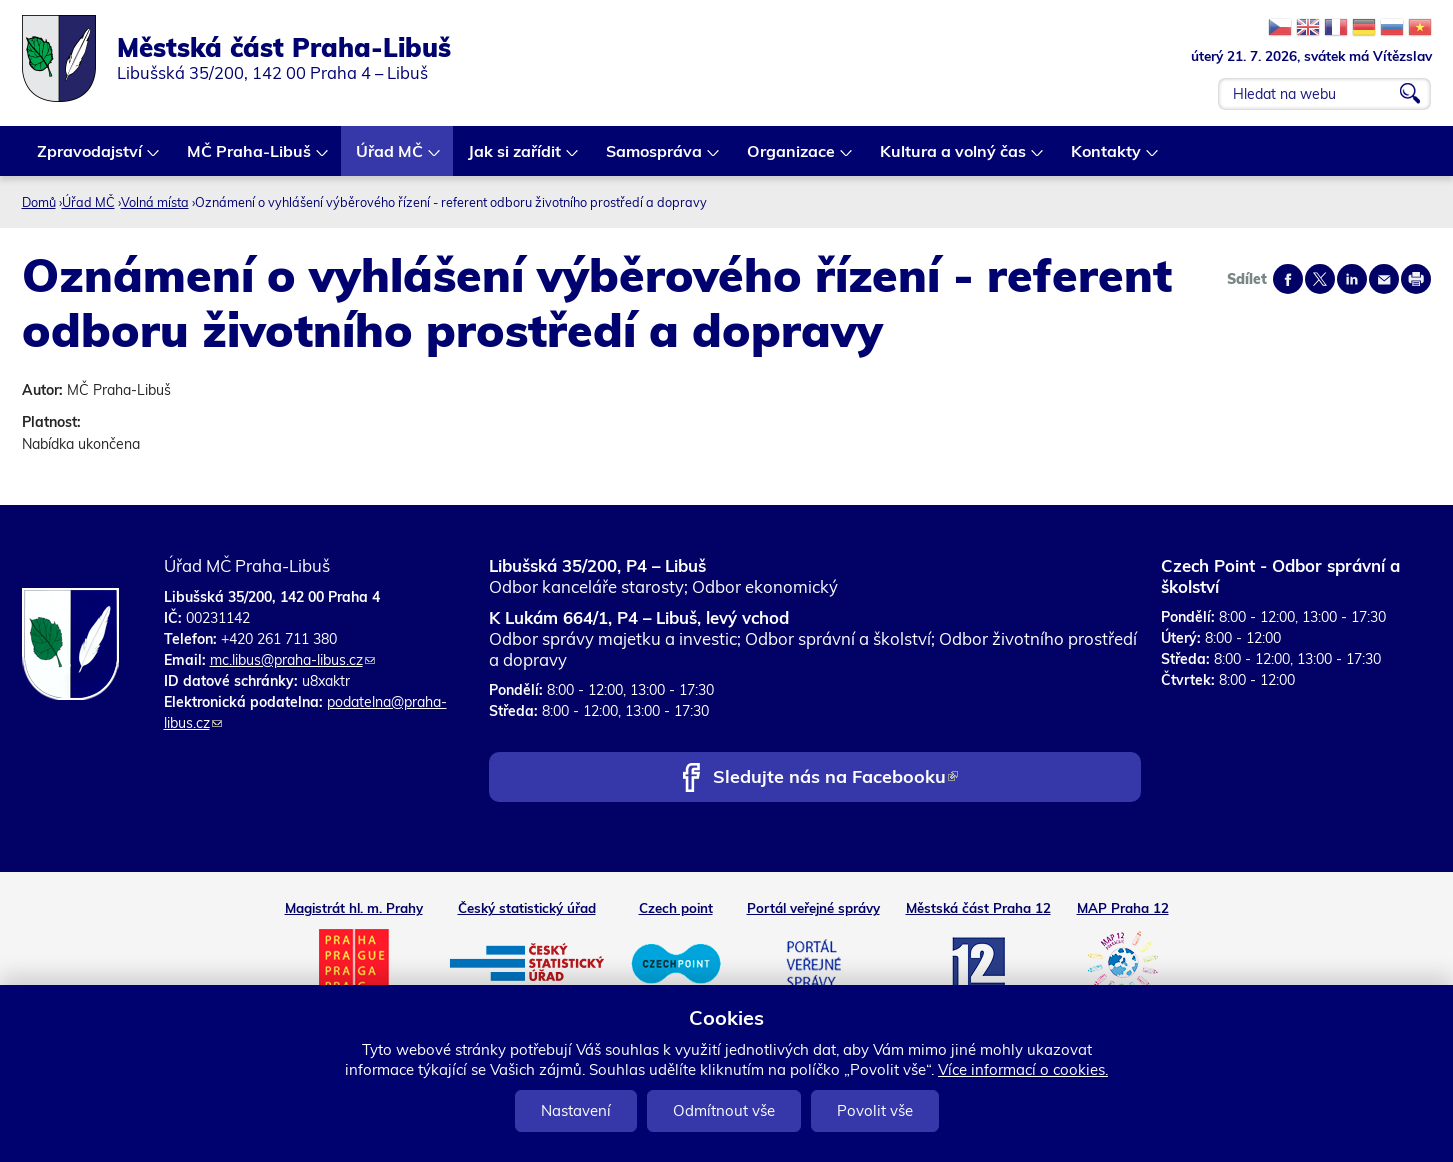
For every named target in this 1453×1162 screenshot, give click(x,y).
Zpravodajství (90, 158)
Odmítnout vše (724, 1110)
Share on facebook (1288, 279)
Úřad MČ (390, 158)
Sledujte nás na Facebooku (835, 778)
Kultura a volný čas (954, 158)
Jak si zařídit (515, 158)
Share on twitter (1320, 279)
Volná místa (155, 202)
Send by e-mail (1384, 279)
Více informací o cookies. (1023, 1069)
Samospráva (655, 158)
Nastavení (576, 1110)
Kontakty (1107, 158)
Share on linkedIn (1352, 279)
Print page (1416, 279)
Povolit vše (875, 1110)
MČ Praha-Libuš (250, 158)
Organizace (792, 158)
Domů (39, 202)
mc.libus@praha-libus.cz (292, 660)
